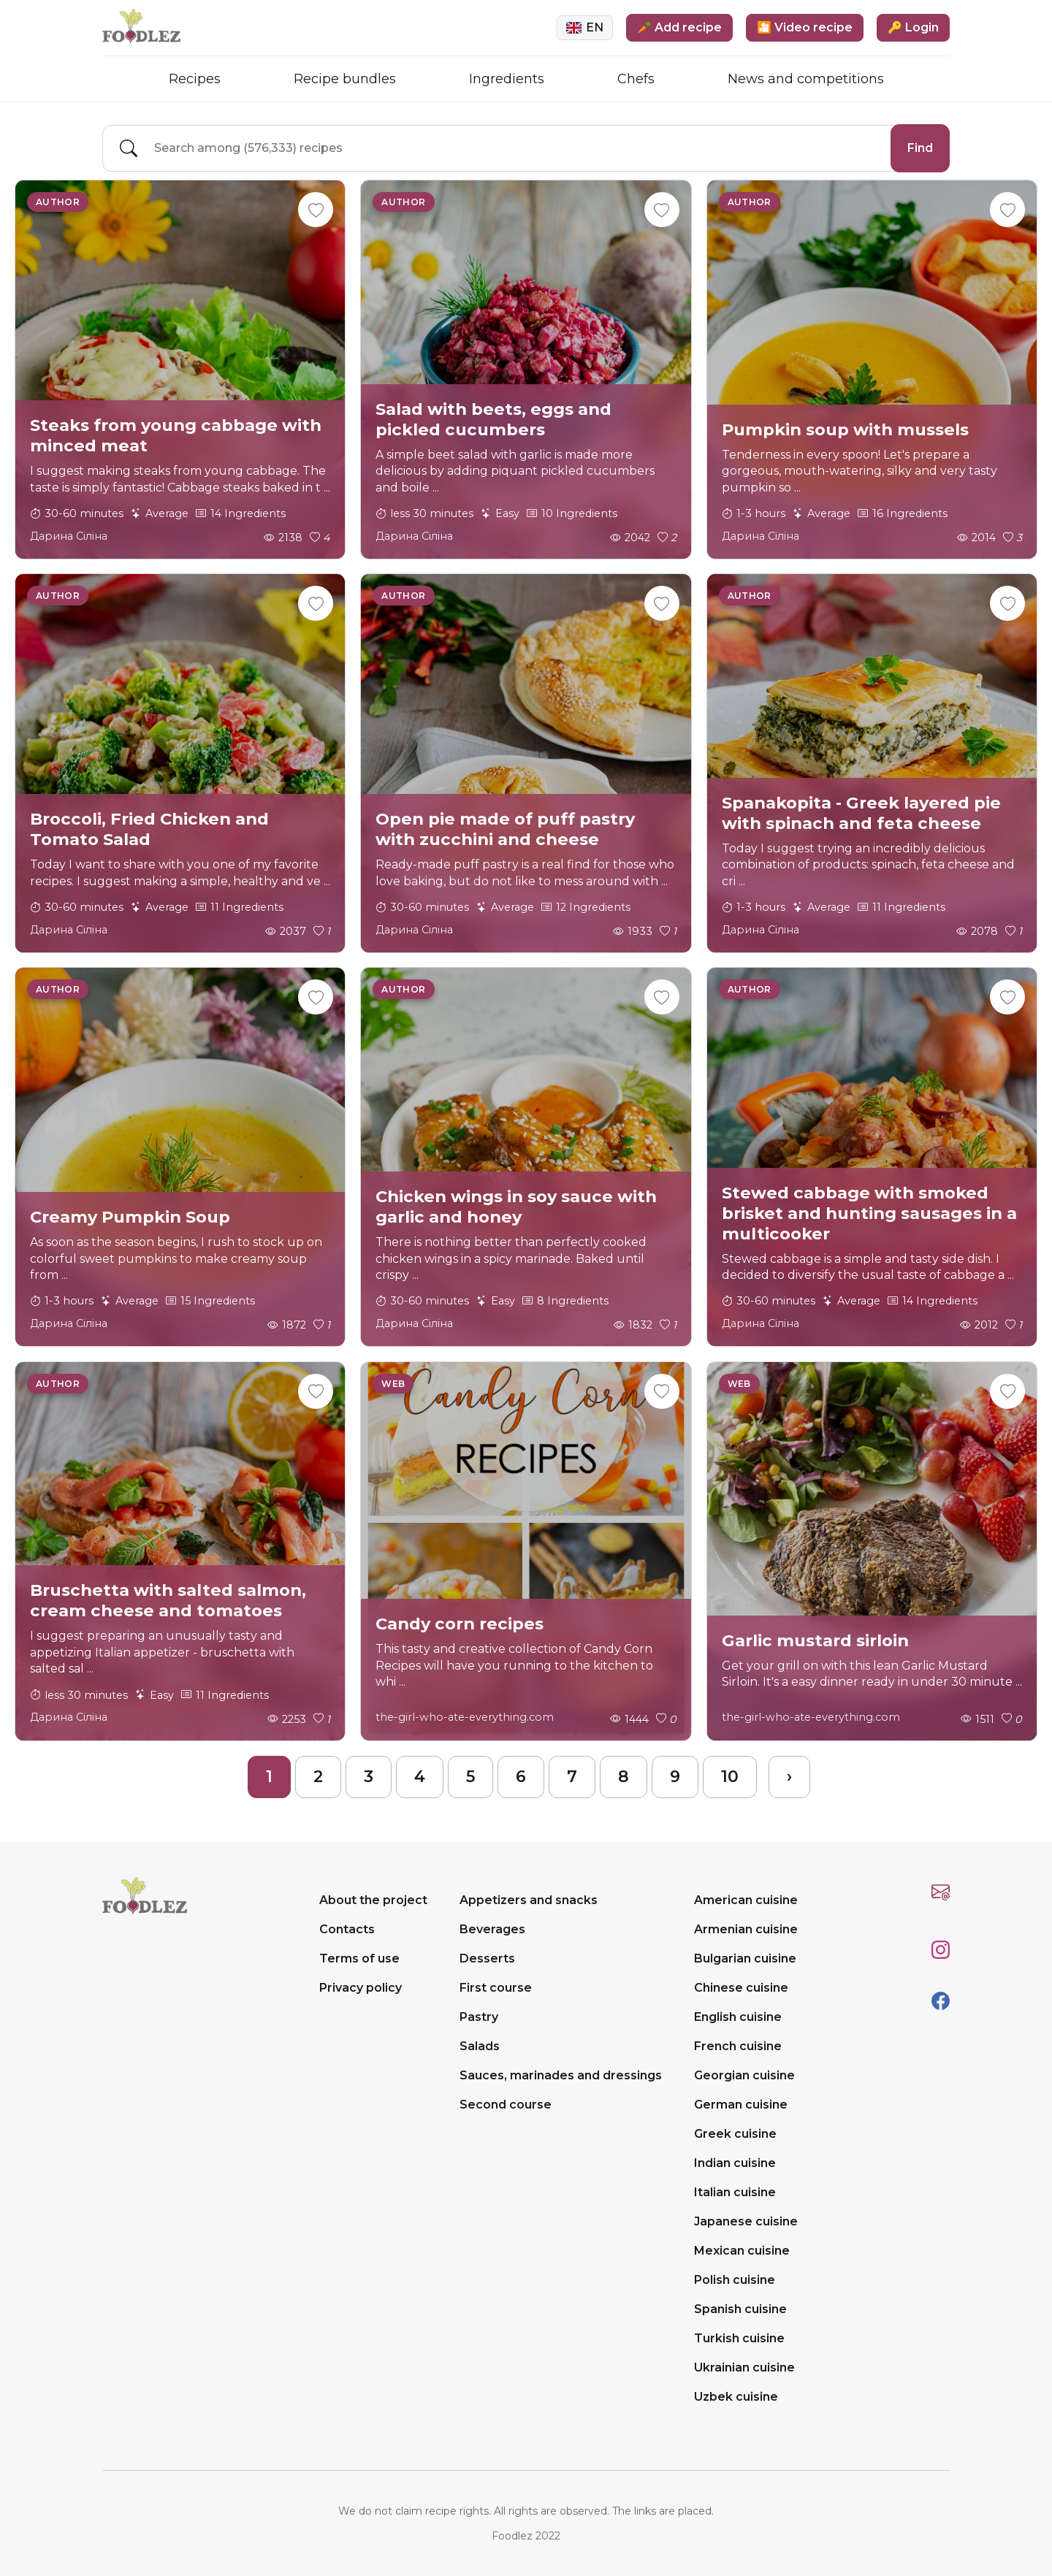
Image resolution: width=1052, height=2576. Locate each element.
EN (584, 27)
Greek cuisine (735, 2134)
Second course (506, 2104)
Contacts (347, 1929)
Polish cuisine (734, 2280)
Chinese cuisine (741, 1988)
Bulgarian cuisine (745, 1958)
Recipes (195, 79)
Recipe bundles (345, 79)
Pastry (479, 2017)
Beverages (492, 1929)
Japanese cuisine (746, 2221)
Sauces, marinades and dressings (561, 2075)
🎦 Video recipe (805, 27)
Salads (480, 2046)
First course (496, 1988)
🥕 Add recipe (679, 27)
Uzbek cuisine (736, 2397)
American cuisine (746, 1900)
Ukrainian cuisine (744, 2367)
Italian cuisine (735, 2192)
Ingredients (506, 79)
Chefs (636, 79)
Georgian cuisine (744, 2075)
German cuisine (741, 2104)
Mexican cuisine (742, 2251)
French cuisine (738, 2046)
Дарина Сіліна (68, 536)
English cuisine (738, 2017)
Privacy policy (360, 1988)
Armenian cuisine (746, 1929)
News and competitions (806, 79)
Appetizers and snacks (529, 1900)
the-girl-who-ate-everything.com (465, 1717)
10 (730, 1776)
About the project (373, 1900)
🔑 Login (913, 27)
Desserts (487, 1958)
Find (920, 148)
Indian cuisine (735, 2163)
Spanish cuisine (740, 2309)
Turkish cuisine (739, 2338)
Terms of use (359, 1958)
